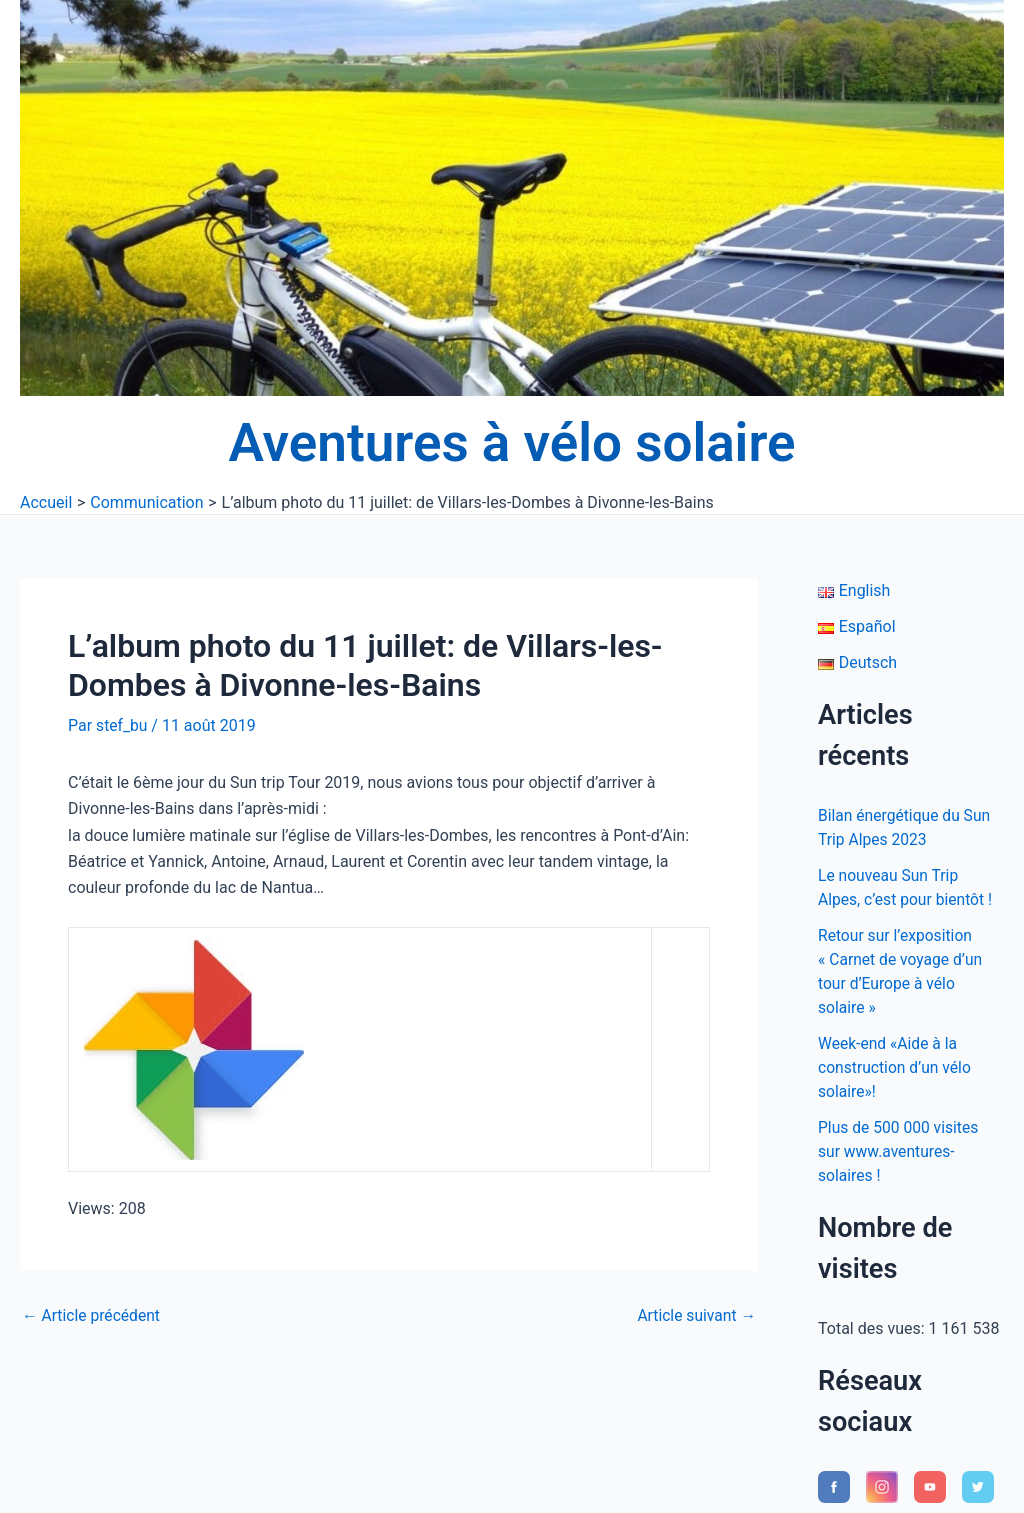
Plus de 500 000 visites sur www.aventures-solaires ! (900, 1151)
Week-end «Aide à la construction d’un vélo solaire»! (896, 1067)
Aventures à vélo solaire (512, 443)
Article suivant (695, 1315)
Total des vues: (873, 1328)
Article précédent (92, 1315)
